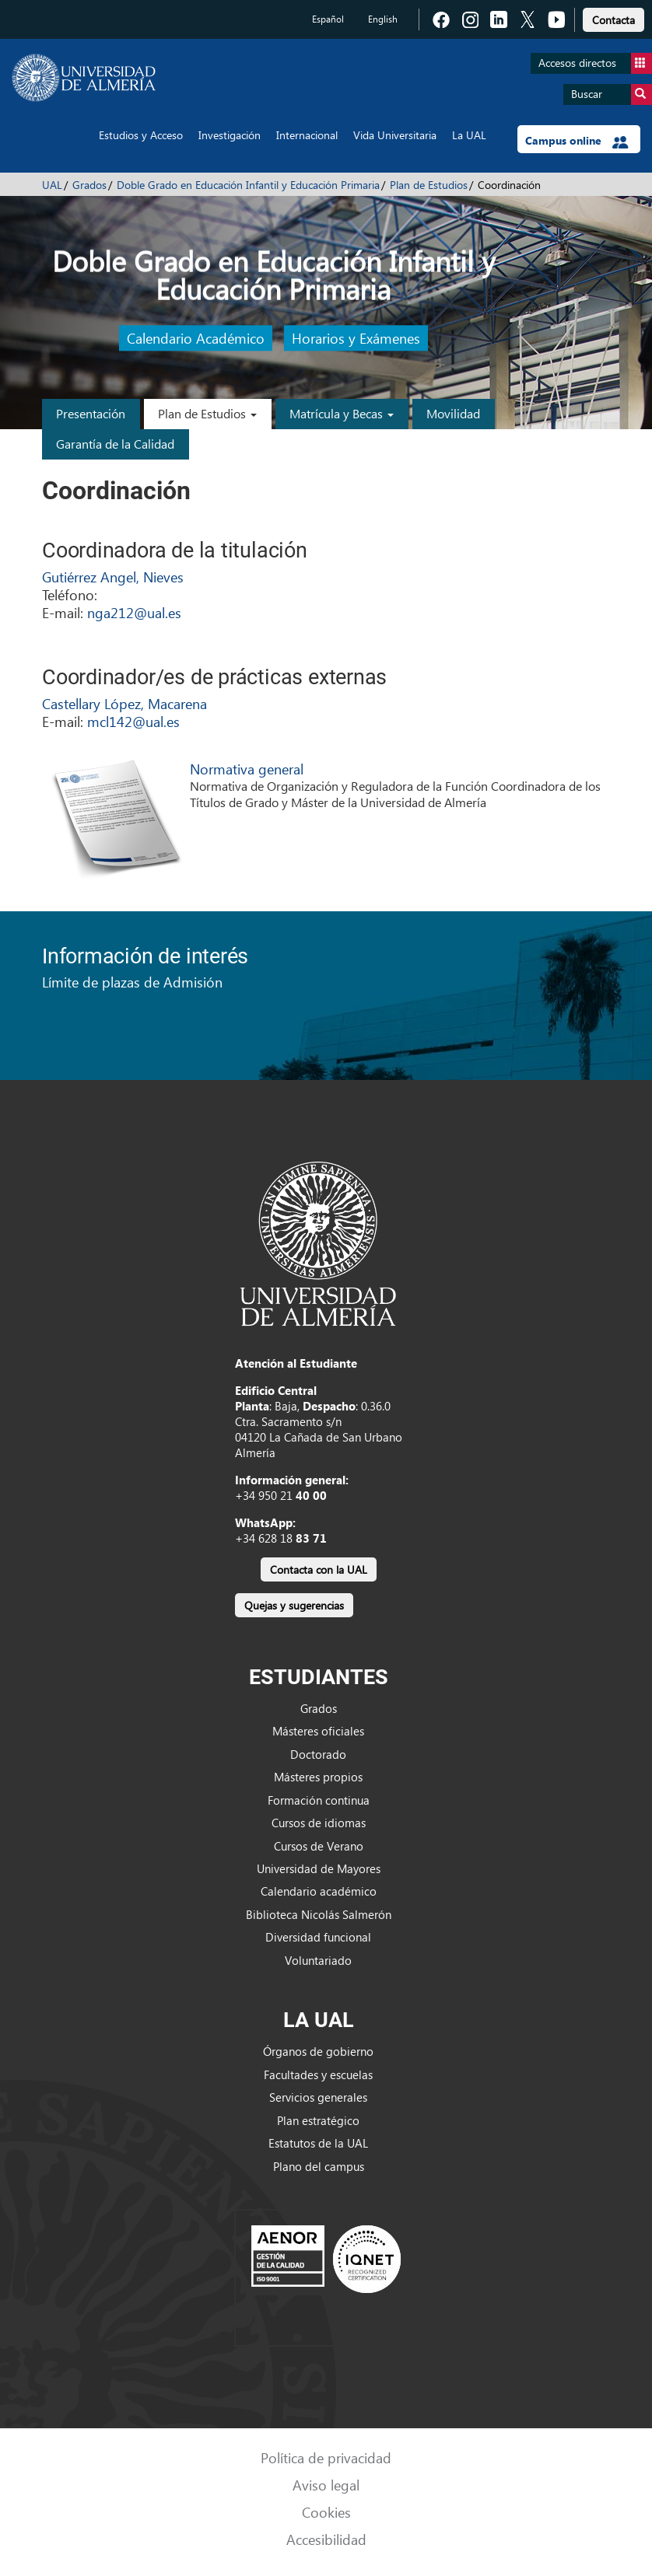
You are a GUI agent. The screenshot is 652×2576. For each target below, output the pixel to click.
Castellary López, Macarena (124, 703)
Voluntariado (318, 1960)
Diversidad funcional (318, 1937)
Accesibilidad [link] (326, 2539)
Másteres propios (318, 1776)
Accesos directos (595, 63)
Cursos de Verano (318, 1846)
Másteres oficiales (318, 1731)
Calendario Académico (196, 338)
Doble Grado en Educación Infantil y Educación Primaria (248, 184)
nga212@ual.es (134, 612)
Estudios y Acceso (141, 135)
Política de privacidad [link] (326, 2457)
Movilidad (453, 413)
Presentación (90, 413)
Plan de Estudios (429, 184)
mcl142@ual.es (133, 721)
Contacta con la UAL (318, 1569)
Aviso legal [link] (326, 2484)
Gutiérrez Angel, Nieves (113, 576)
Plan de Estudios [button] (207, 413)
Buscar (611, 94)
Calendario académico (319, 1891)
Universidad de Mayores (318, 1868)
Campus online (577, 141)
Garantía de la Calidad (115, 443)
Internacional (307, 135)
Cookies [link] (326, 2512)
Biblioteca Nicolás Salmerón (318, 1914)
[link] (613, 17)
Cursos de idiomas (319, 1822)
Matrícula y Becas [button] (341, 413)
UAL (52, 184)
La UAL (469, 135)
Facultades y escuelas (318, 2074)
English (383, 19)
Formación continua (319, 1800)
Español (328, 19)
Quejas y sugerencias (294, 1605)
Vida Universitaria (394, 135)
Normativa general (246, 768)
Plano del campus (318, 2166)
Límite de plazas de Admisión (132, 981)
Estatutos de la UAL (318, 2143)
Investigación (229, 135)
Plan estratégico (318, 2120)
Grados (89, 184)
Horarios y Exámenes (356, 338)
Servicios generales (318, 2097)
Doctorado (318, 1754)
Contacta (613, 19)
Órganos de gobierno (318, 2051)
